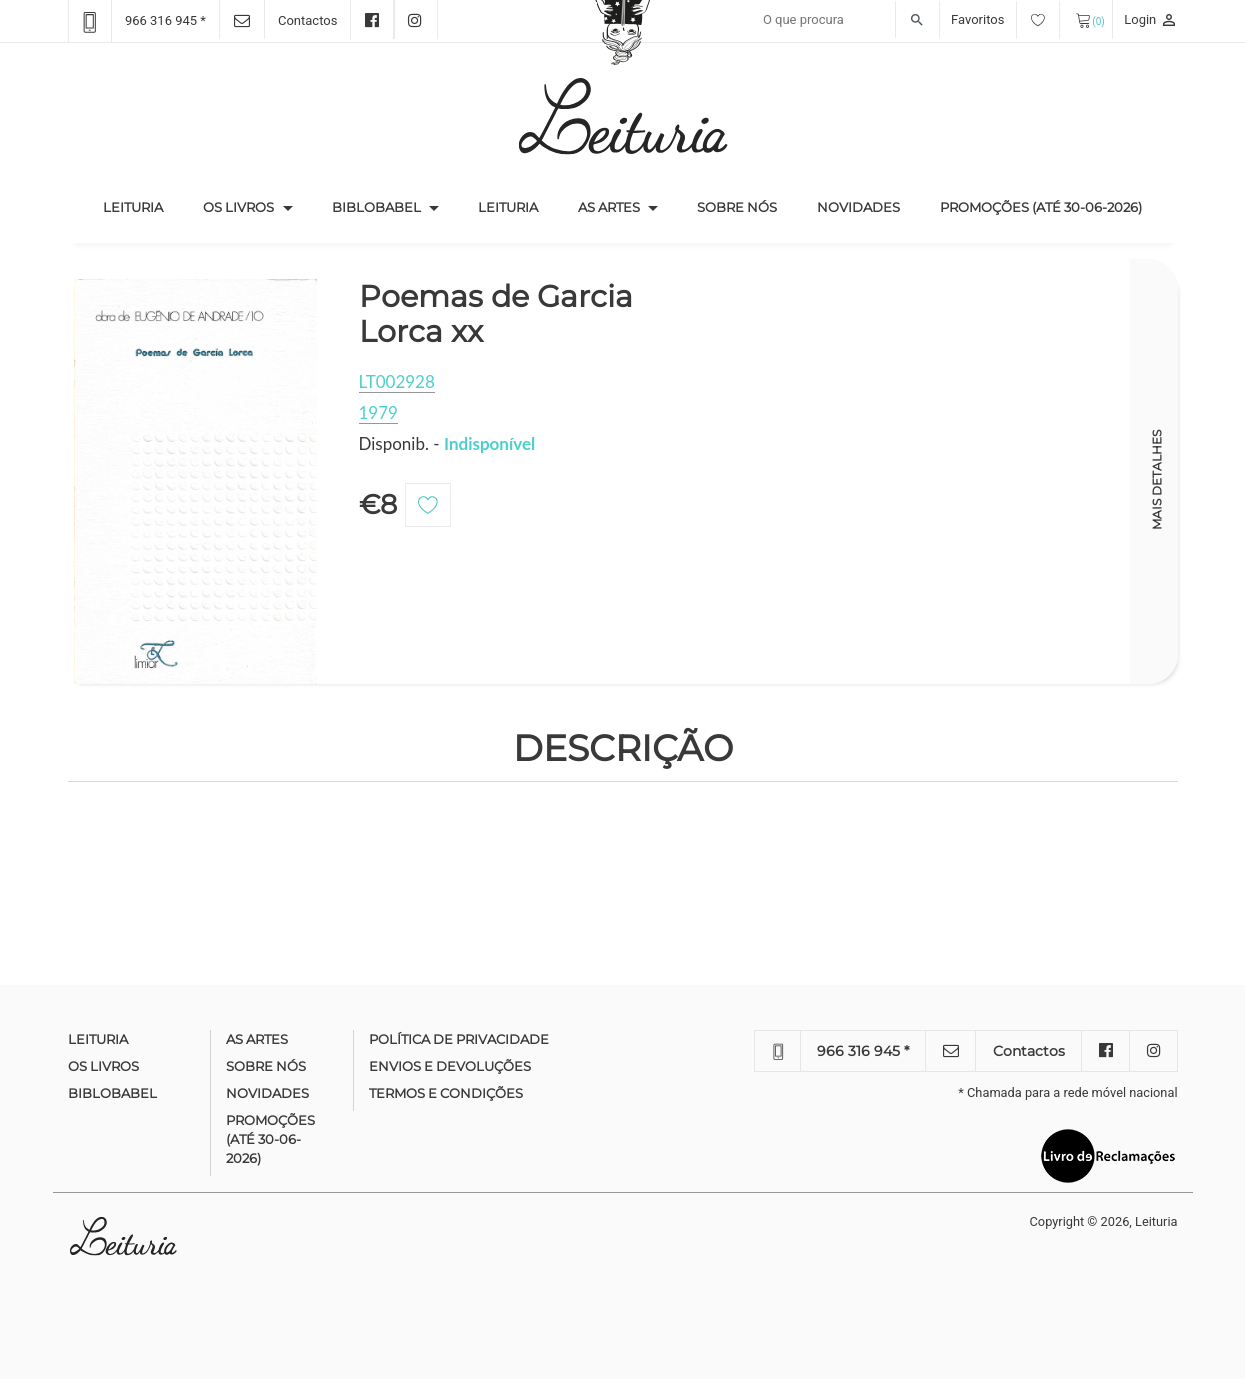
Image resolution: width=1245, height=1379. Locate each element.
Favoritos (1005, 19)
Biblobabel (376, 207)
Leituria (143, 206)
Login (1150, 19)
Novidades (858, 207)
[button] (288, 208)
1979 (378, 412)
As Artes (609, 207)
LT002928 (397, 381)
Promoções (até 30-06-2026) (1041, 207)
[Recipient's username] (846, 20)
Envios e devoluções (450, 1066)
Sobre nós (737, 207)
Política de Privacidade (459, 1039)
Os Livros (238, 207)
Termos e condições (446, 1093)
